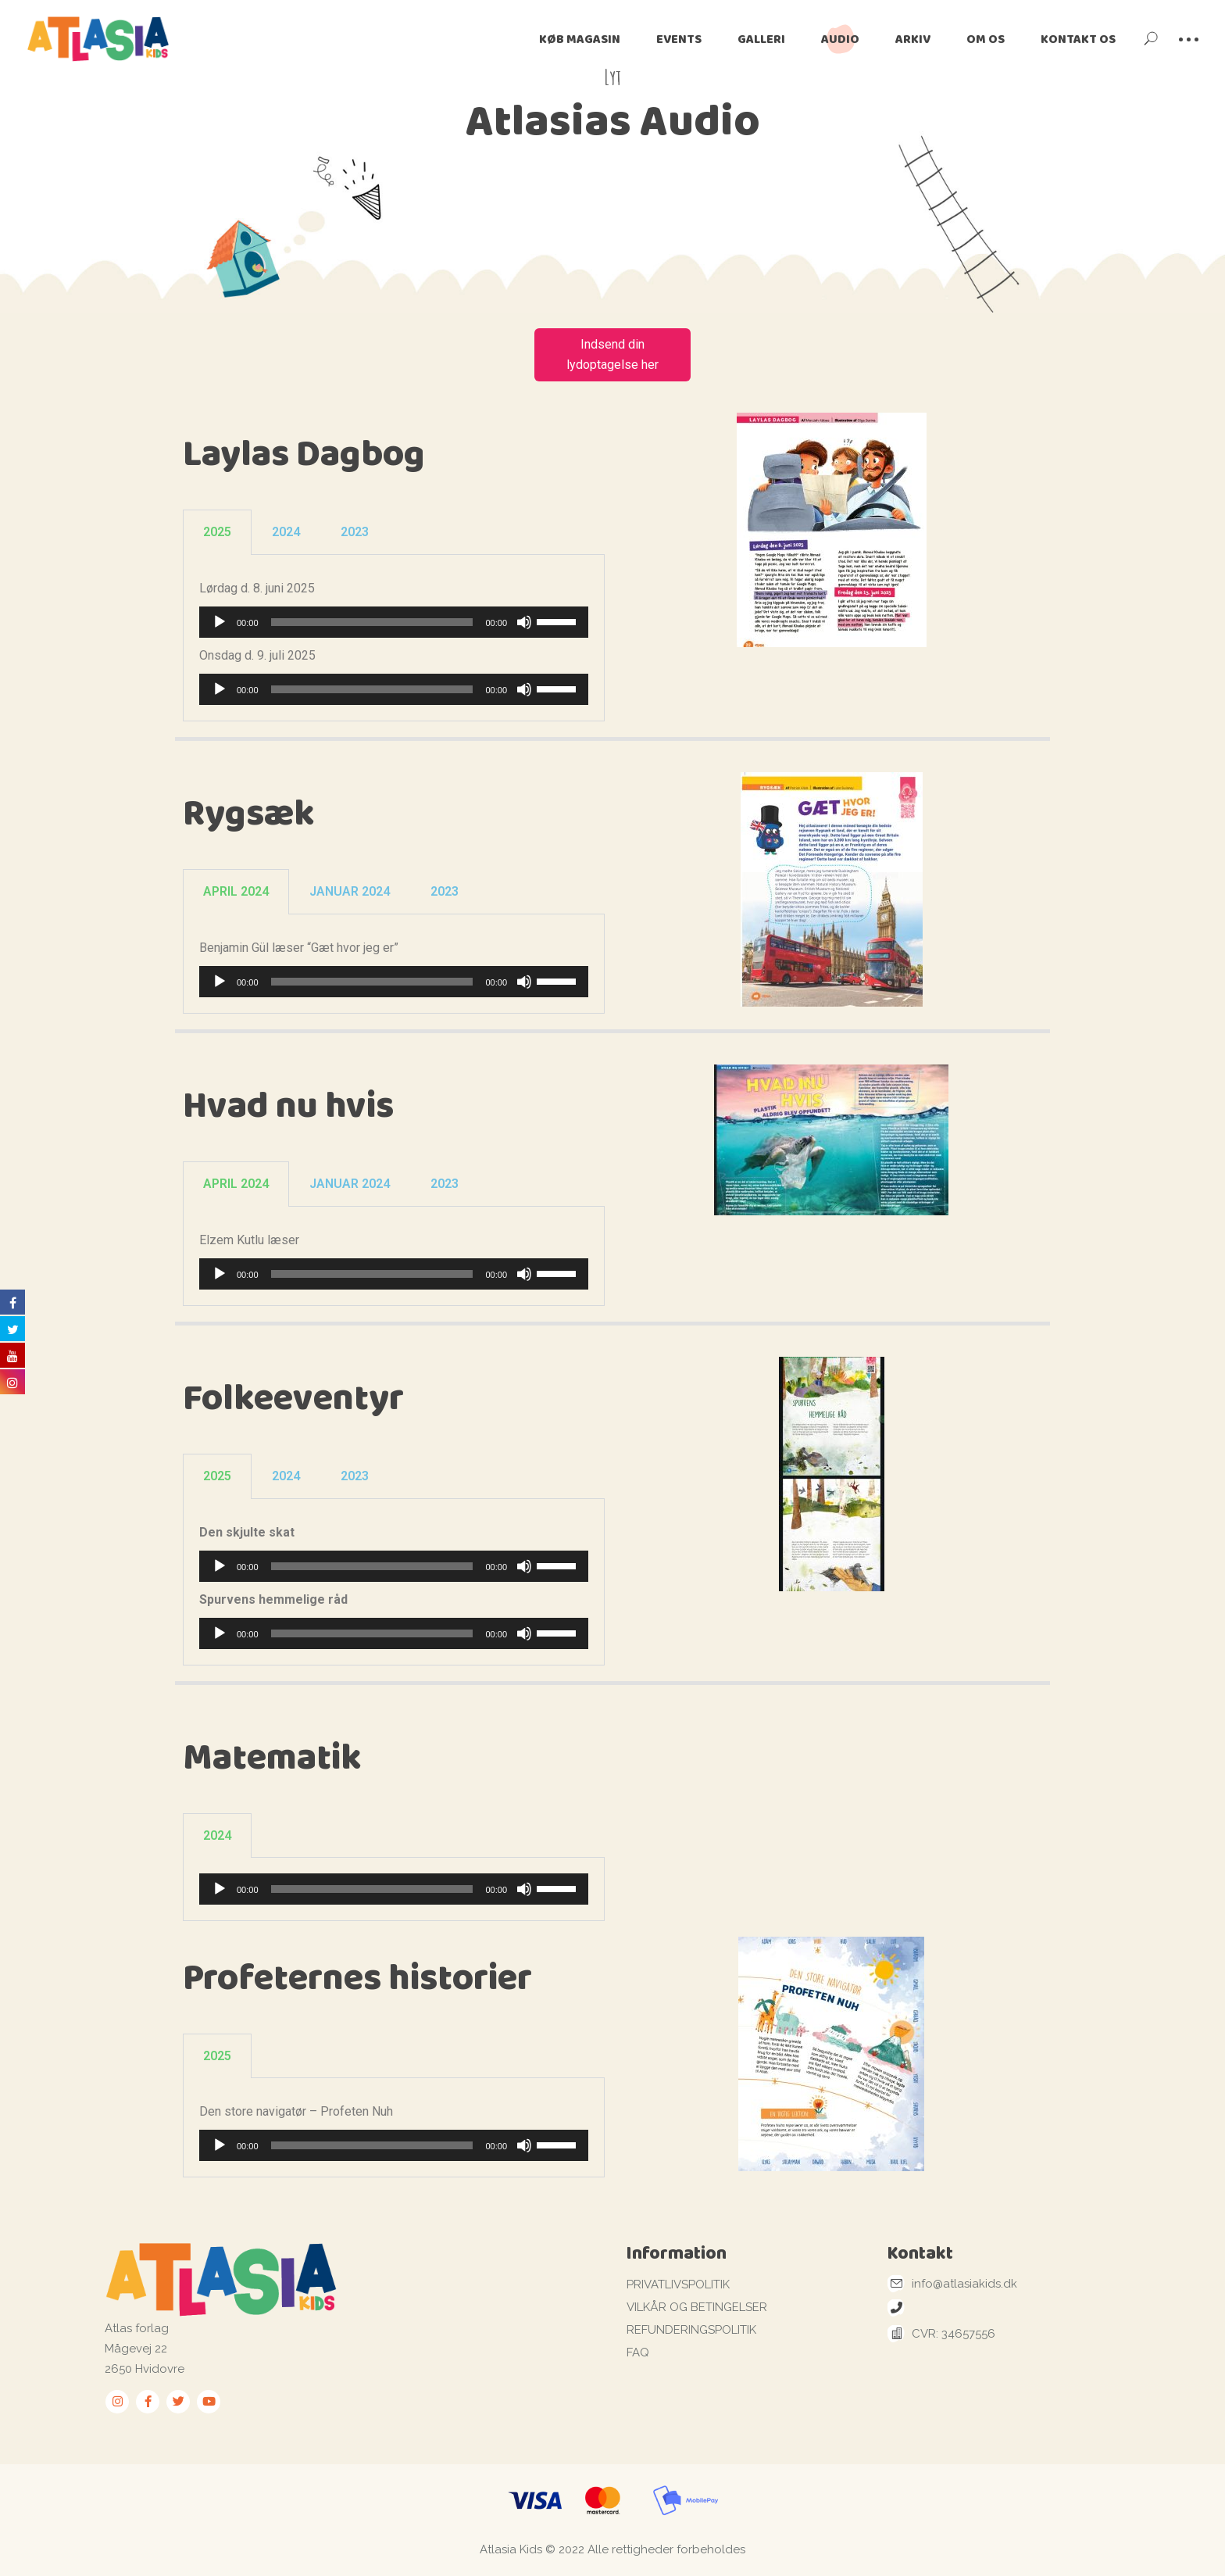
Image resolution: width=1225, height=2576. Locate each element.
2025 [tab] (217, 531)
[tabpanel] (394, 638)
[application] (393, 622)
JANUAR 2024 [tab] (349, 891)
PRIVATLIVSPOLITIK (678, 2284)
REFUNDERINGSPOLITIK (691, 2330)
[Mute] (524, 622)
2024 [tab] (286, 531)
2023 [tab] (355, 531)
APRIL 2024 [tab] (236, 891)
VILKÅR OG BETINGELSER (697, 2307)
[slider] (372, 622)
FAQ (638, 2352)
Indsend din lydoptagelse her (612, 354)
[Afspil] (219, 622)
